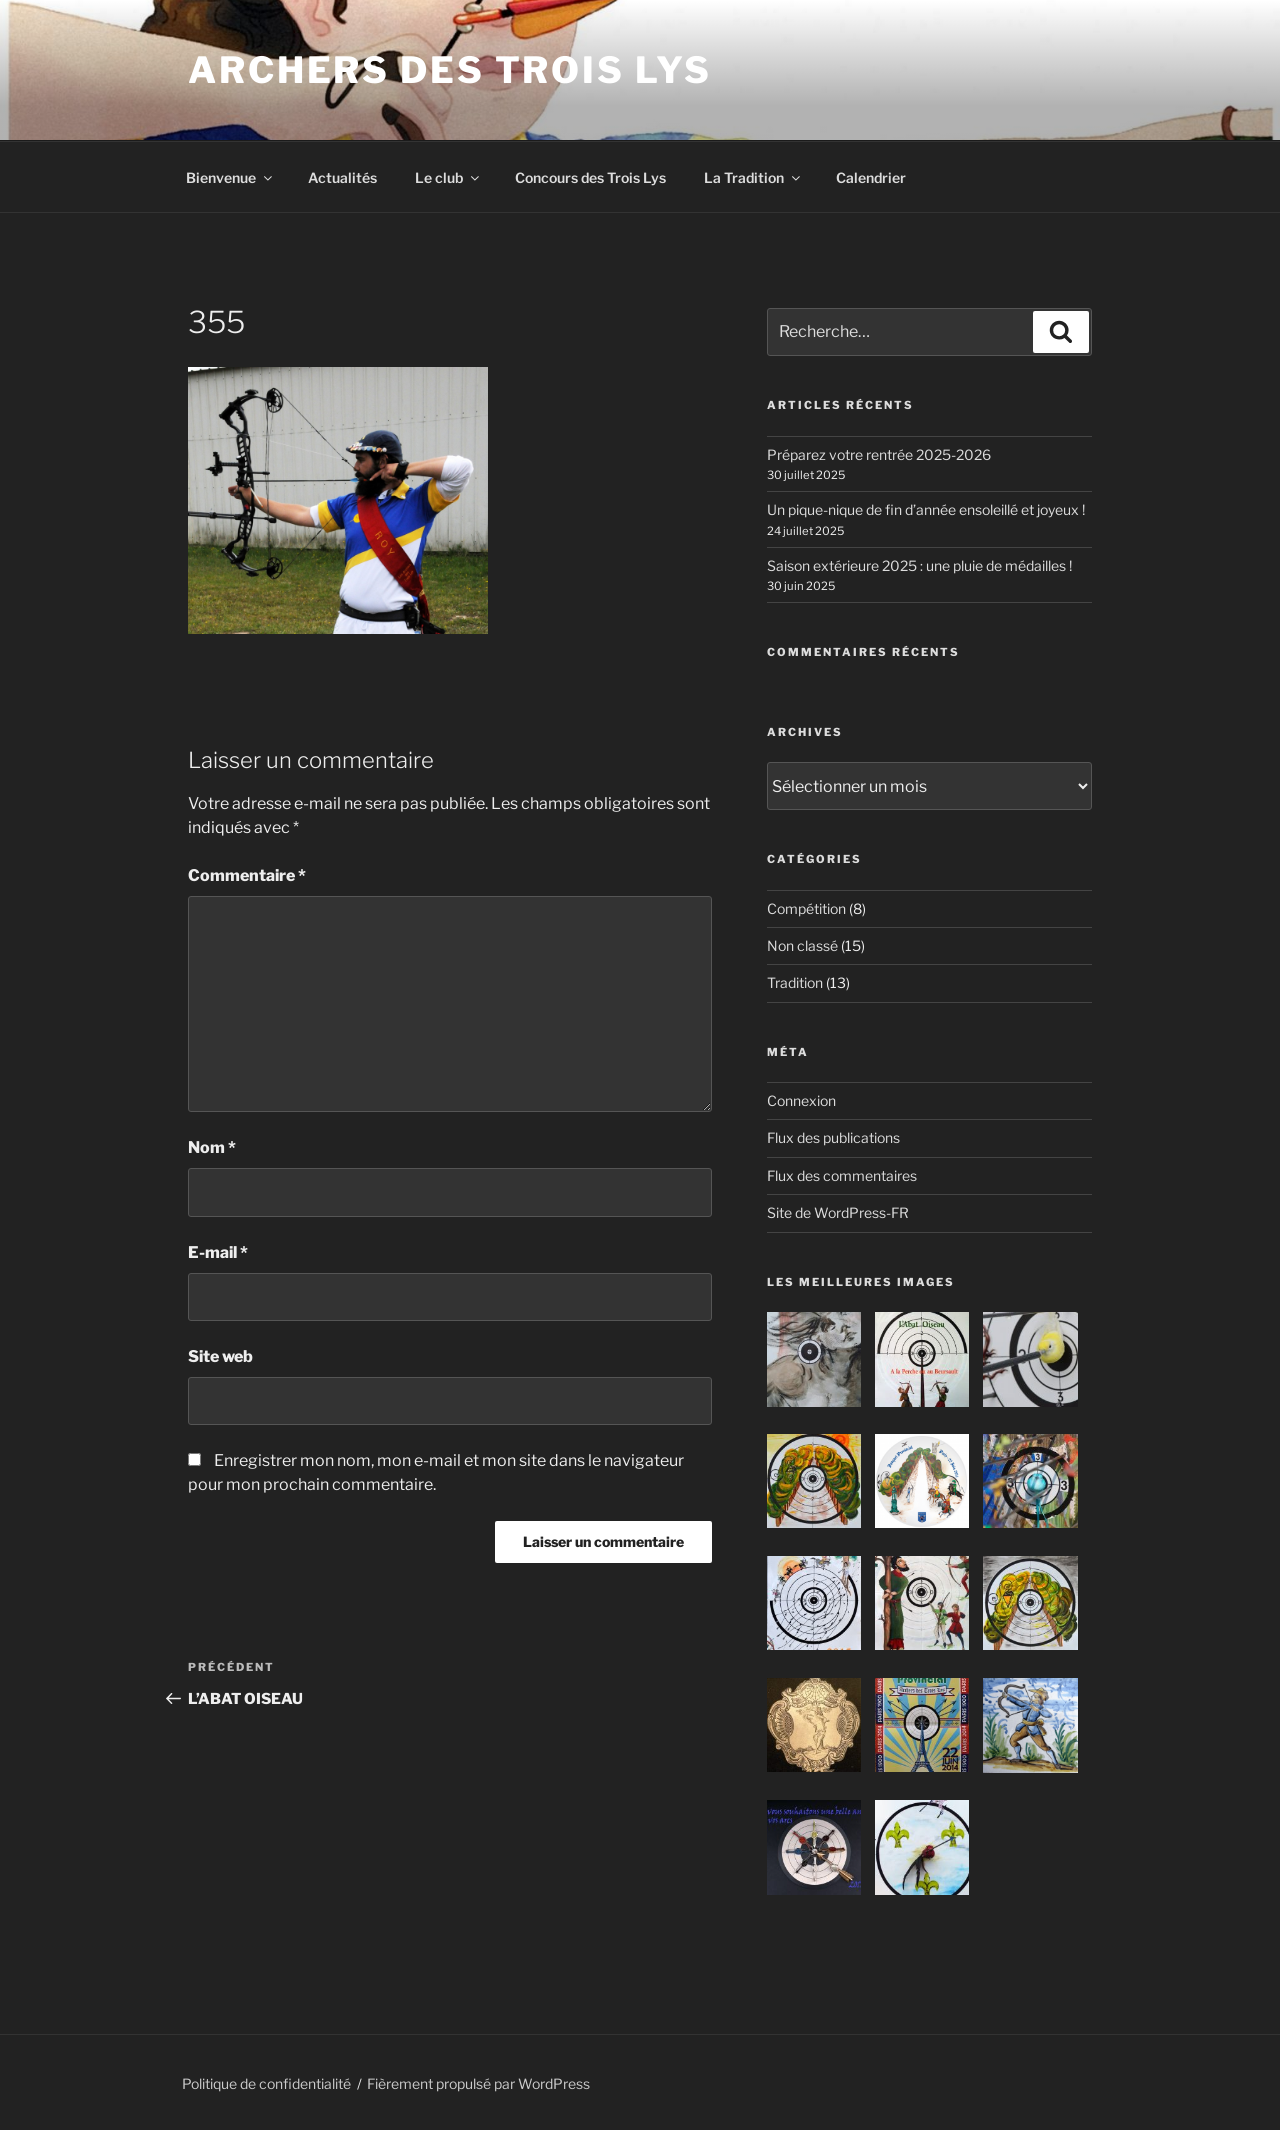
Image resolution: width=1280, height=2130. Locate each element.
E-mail (218, 1252)
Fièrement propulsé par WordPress (478, 2083)
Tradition (795, 982)
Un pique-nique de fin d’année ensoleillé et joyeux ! (926, 509)
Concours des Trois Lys (590, 177)
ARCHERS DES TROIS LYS (449, 70)
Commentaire (247, 875)
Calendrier (871, 177)
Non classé (802, 945)
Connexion (801, 1100)
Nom (212, 1147)
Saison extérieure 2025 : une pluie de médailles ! (919, 565)
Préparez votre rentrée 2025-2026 (879, 454)
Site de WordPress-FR (838, 1212)
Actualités (342, 177)
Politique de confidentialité (266, 2083)
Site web (220, 1356)
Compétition (806, 908)
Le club (448, 177)
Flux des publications (833, 1137)
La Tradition (753, 177)
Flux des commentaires (842, 1175)
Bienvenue (230, 177)
